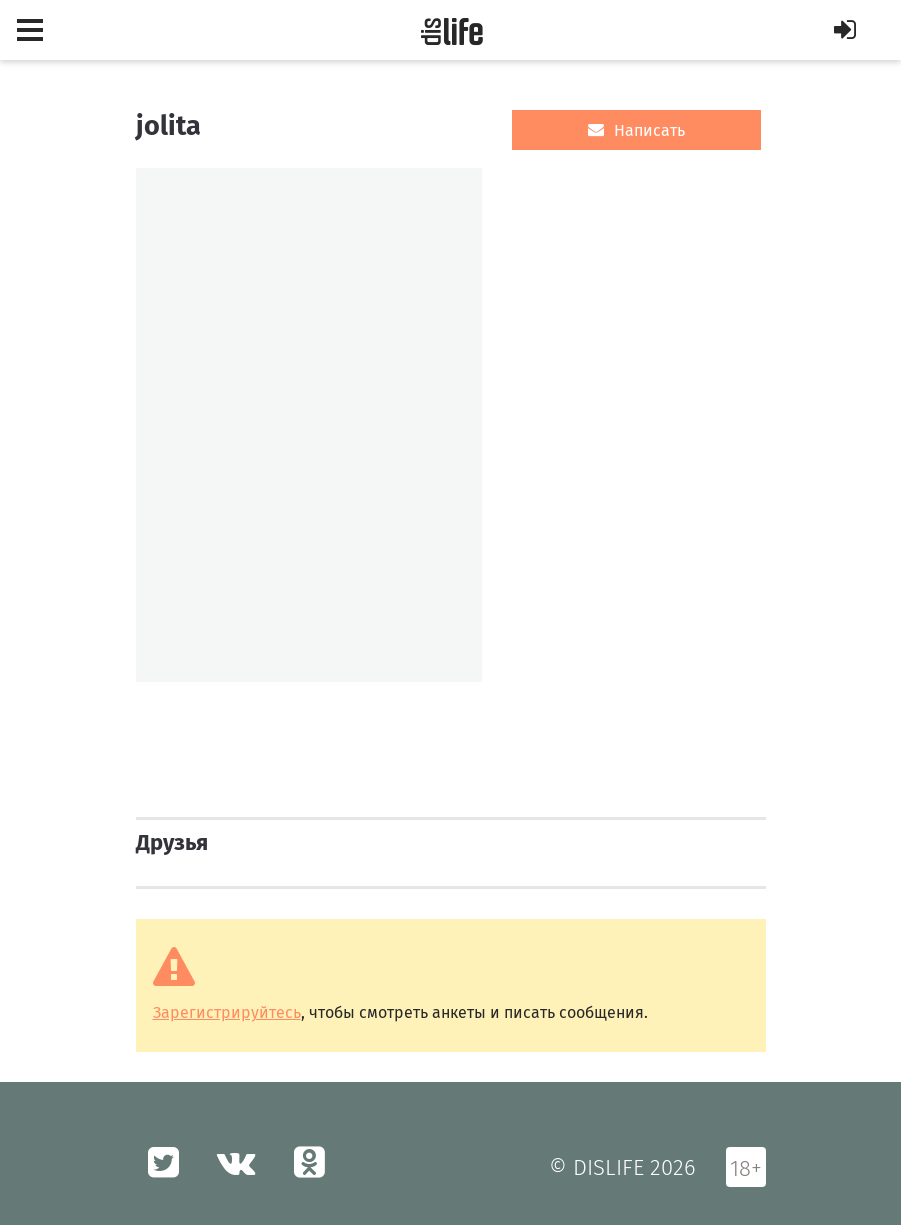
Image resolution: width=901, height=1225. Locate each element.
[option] (309, 425)
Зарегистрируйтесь (227, 1012)
